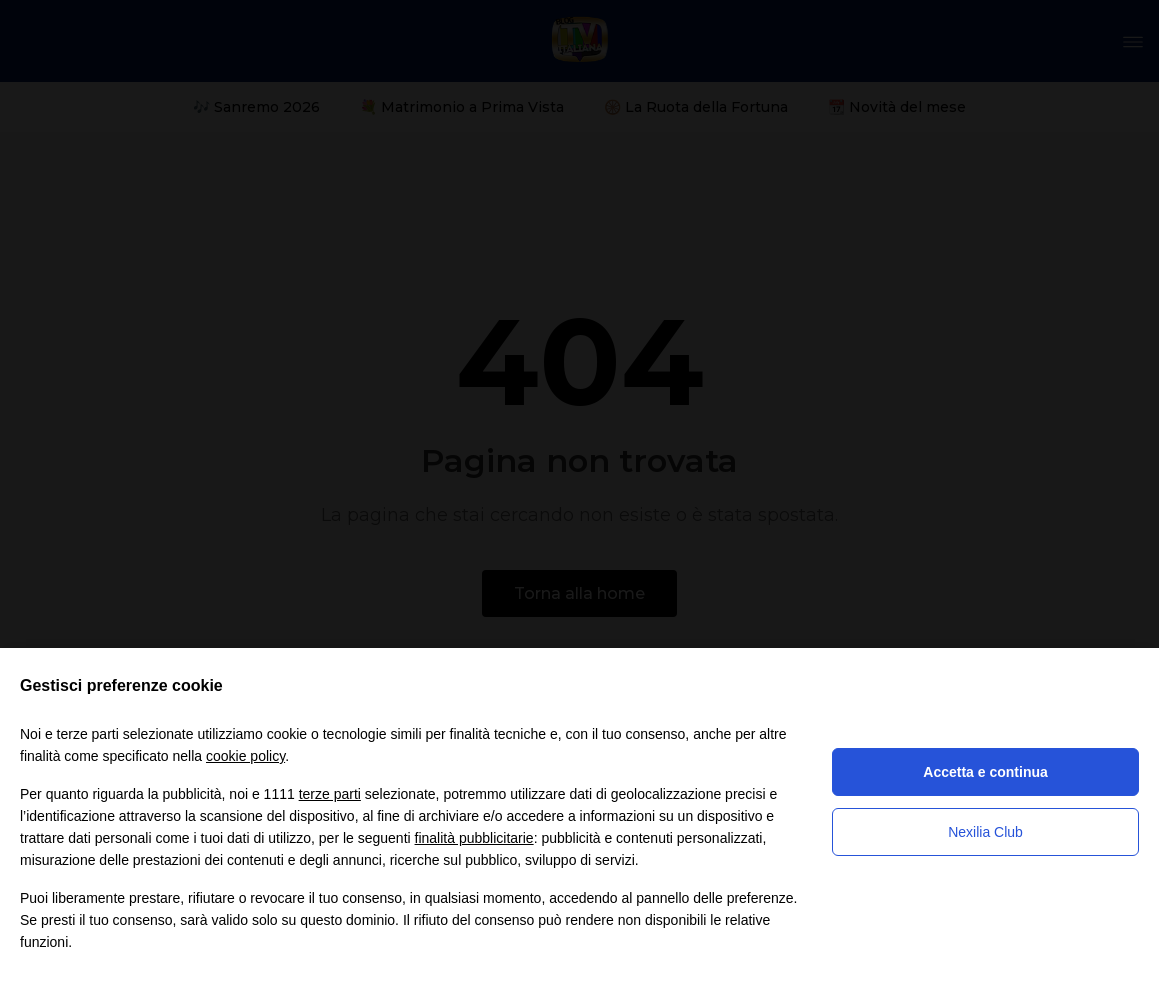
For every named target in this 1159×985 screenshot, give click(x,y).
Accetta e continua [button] (985, 772)
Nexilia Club (985, 832)
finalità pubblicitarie (474, 838)
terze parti (330, 794)
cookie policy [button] (245, 756)
